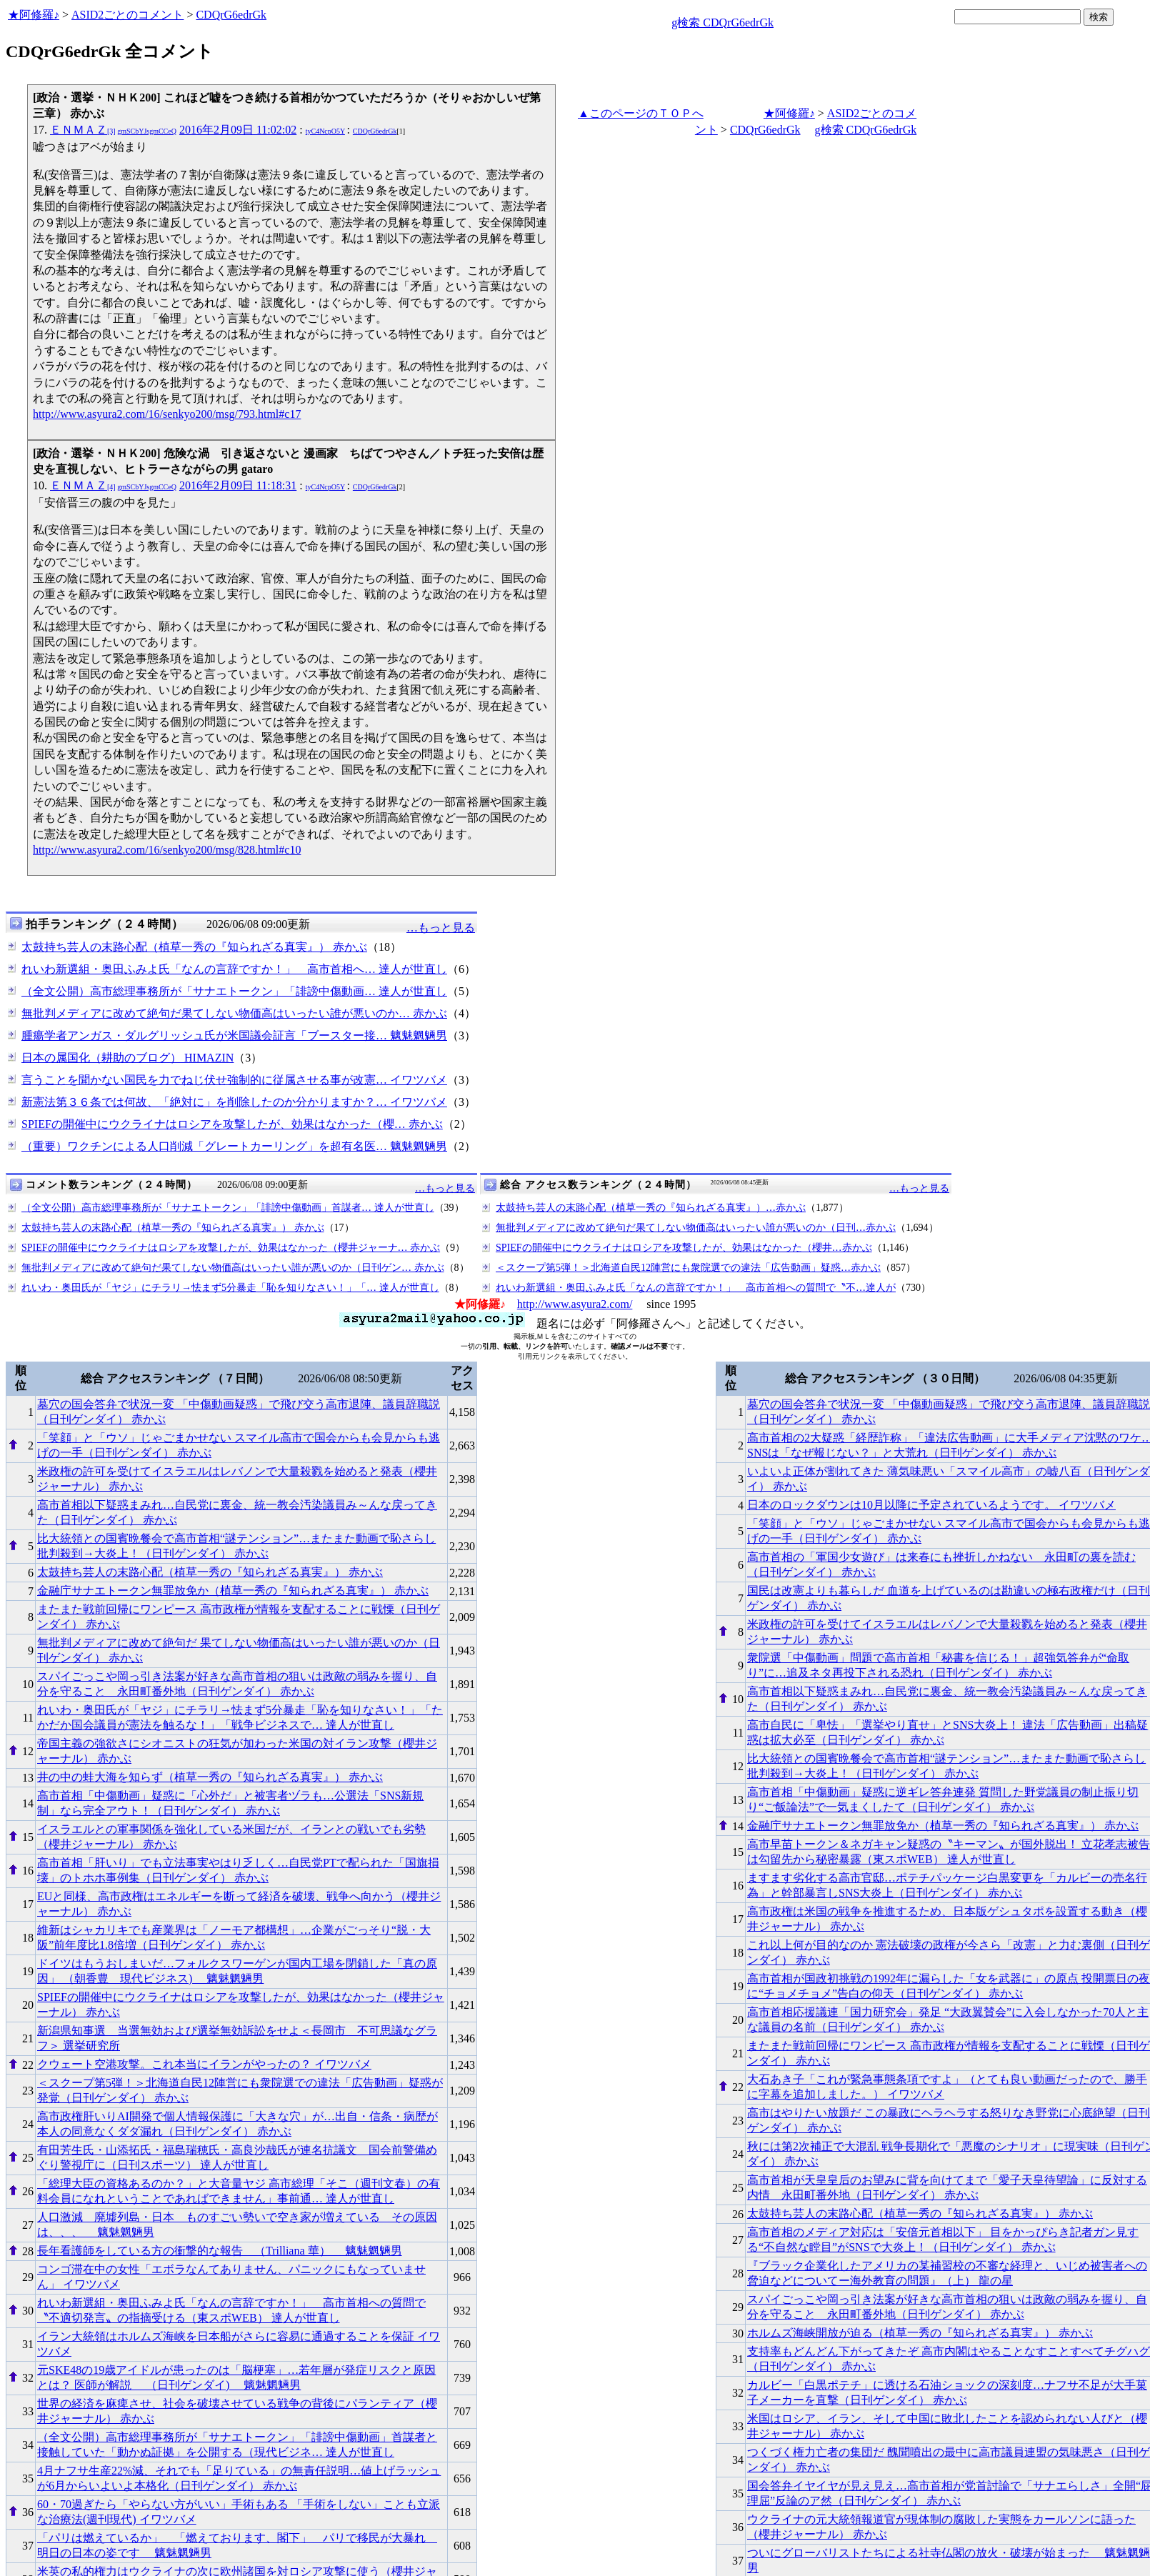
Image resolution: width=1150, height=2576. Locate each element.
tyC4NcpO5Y (325, 131)
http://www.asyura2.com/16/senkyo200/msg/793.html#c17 (167, 414)
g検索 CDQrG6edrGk (722, 22)
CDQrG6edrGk (231, 15)
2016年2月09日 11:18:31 (237, 485)
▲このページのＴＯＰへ (641, 113)
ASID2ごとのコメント (127, 15)
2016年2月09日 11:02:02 (237, 130)
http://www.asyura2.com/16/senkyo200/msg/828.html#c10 (167, 850)
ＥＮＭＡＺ (113, 130)
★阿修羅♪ (33, 15)
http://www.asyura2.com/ (575, 1304)
